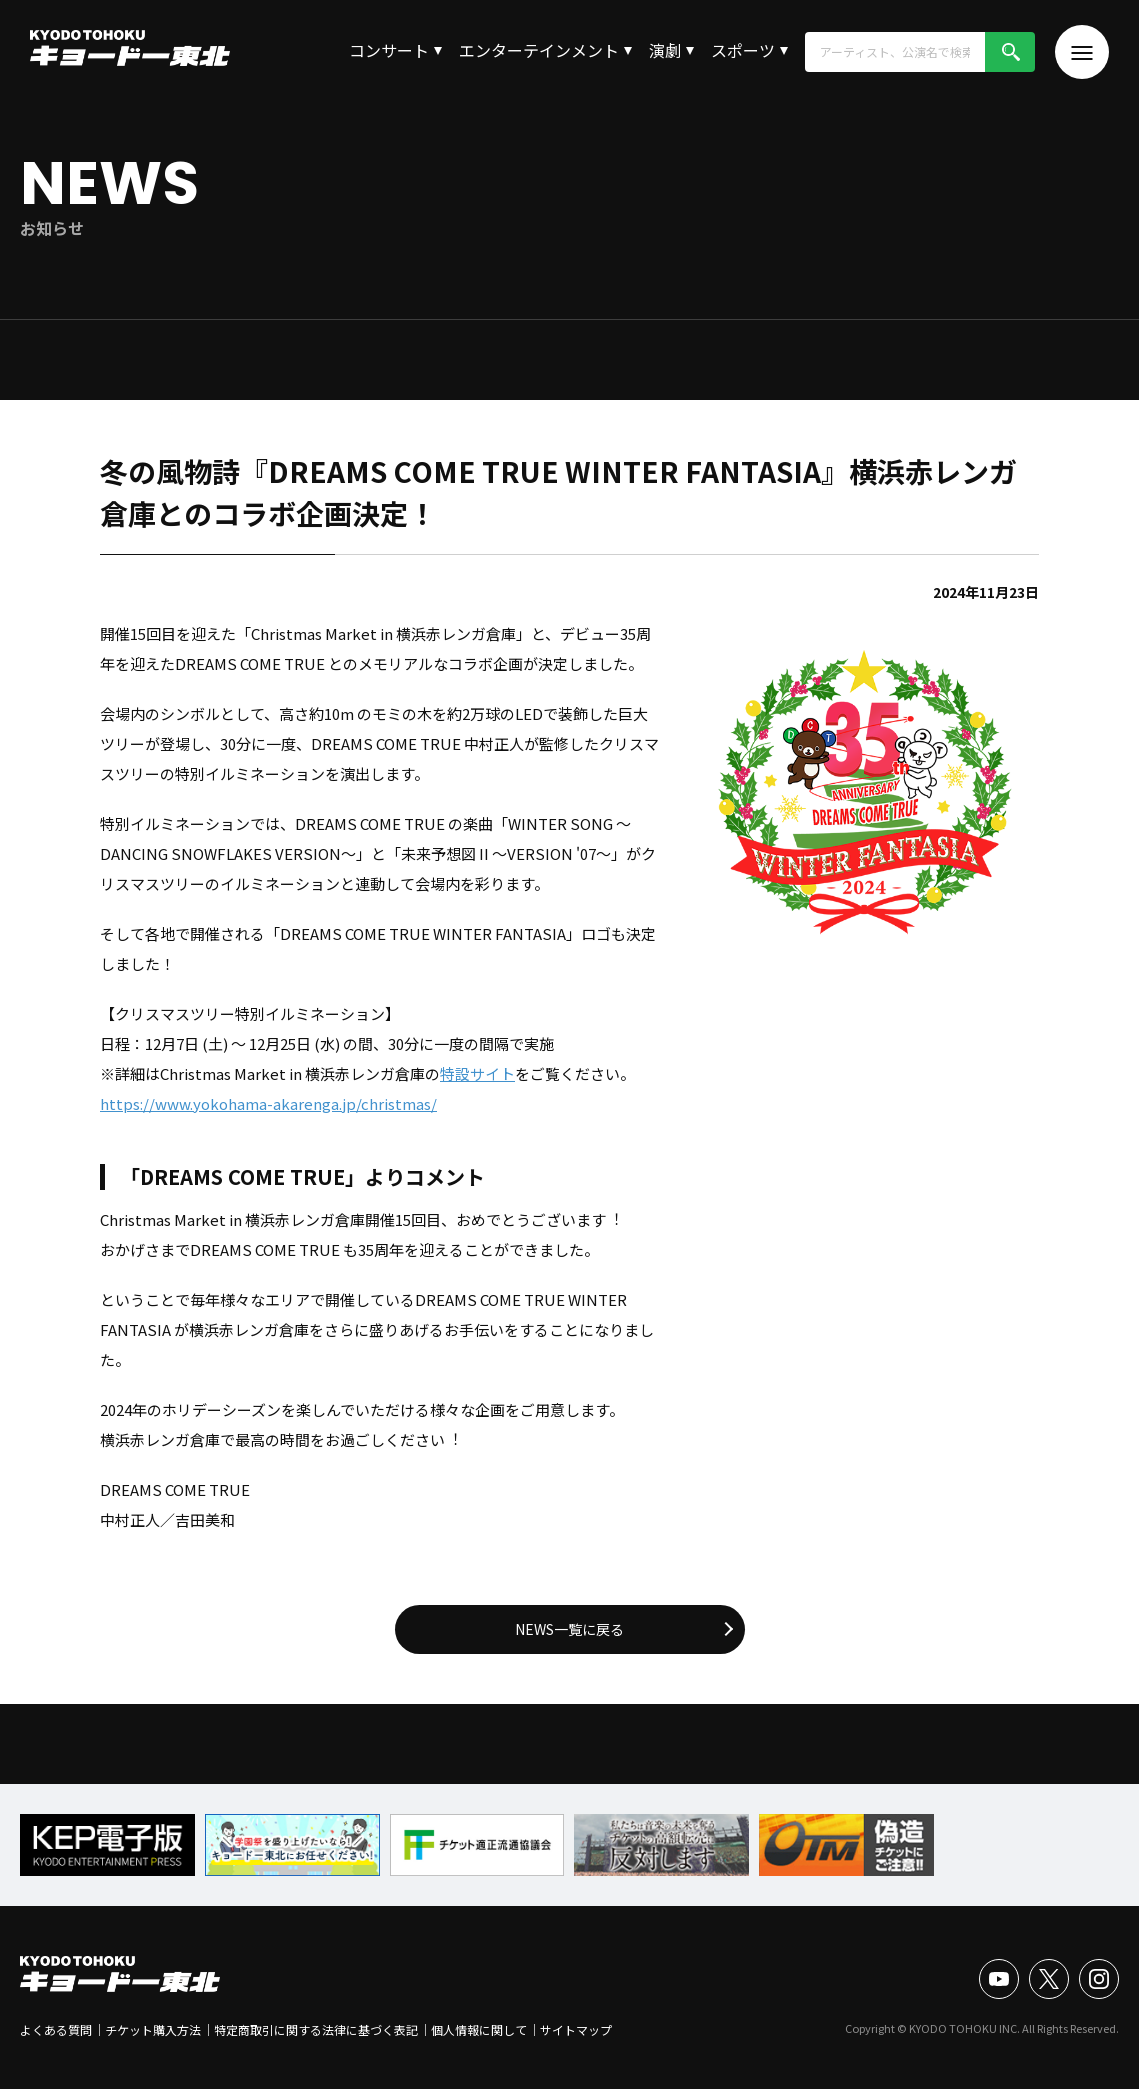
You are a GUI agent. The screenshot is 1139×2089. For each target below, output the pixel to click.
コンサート (389, 50)
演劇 (665, 50)
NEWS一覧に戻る (569, 1629)
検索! (1010, 52)
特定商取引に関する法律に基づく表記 (316, 2029)
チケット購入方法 (153, 2029)
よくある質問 (56, 2029)
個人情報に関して (479, 2029)
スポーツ (743, 50)
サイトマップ (576, 2029)
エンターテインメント (539, 50)
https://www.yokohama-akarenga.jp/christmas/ (268, 1103)
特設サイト (477, 1073)
